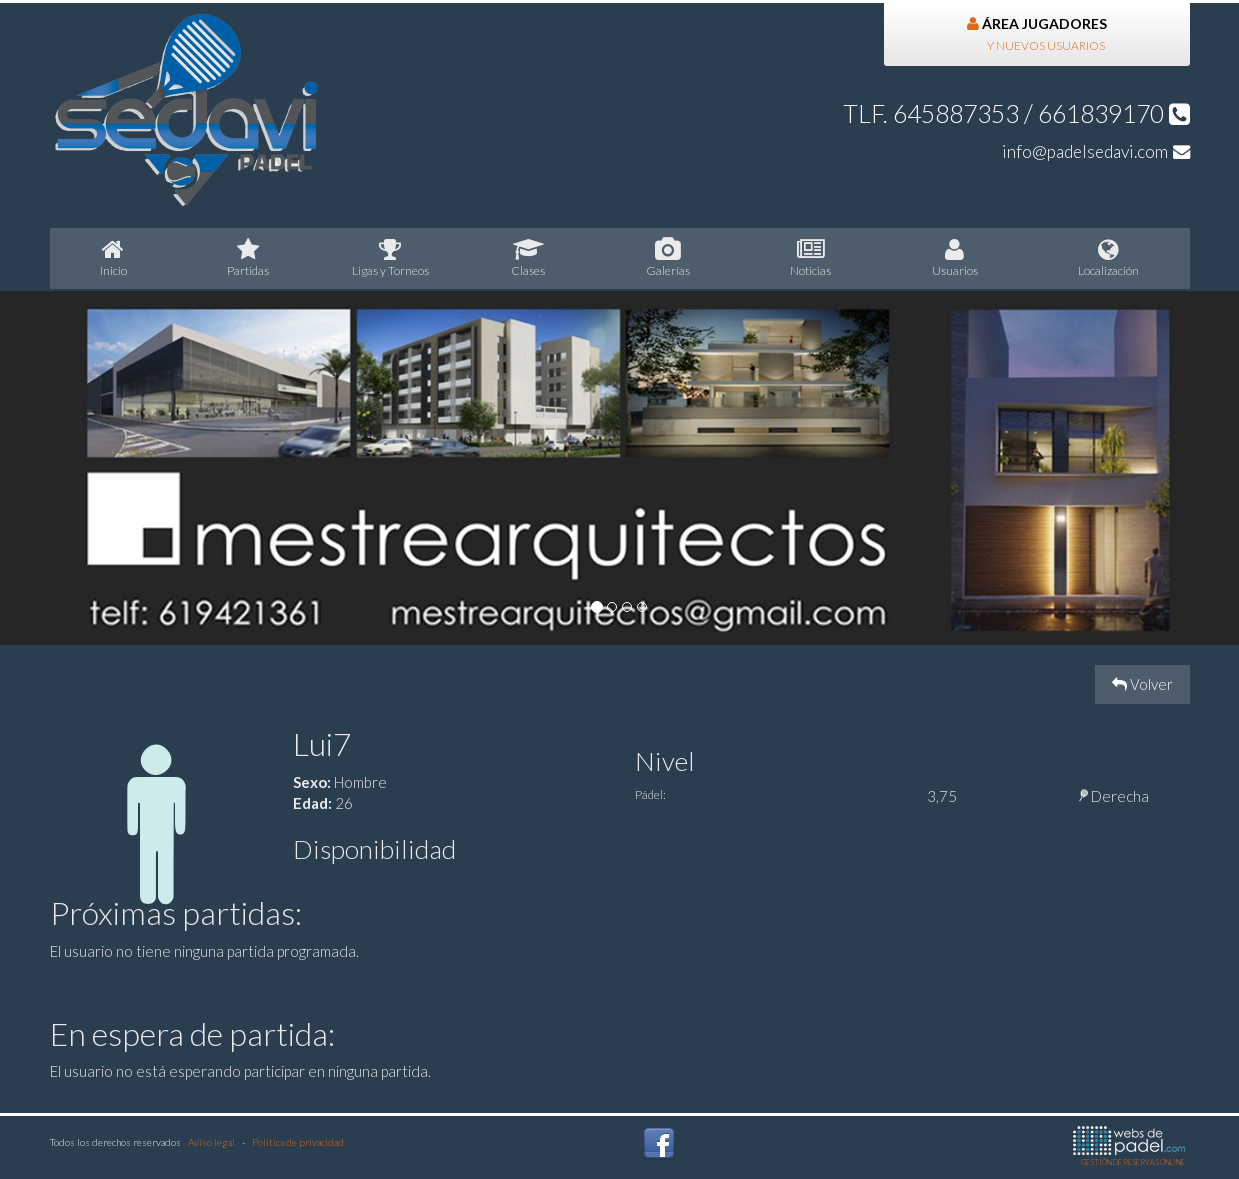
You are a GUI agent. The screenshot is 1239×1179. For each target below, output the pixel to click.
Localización (1109, 258)
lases (528, 258)
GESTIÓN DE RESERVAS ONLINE (1129, 1146)
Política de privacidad (298, 1142)
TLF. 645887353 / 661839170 (1016, 113)
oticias (811, 258)
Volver (1142, 684)
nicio (114, 258)
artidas (248, 258)
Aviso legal (211, 1142)
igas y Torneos (391, 258)
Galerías (668, 258)
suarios (955, 258)
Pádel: (650, 794)
